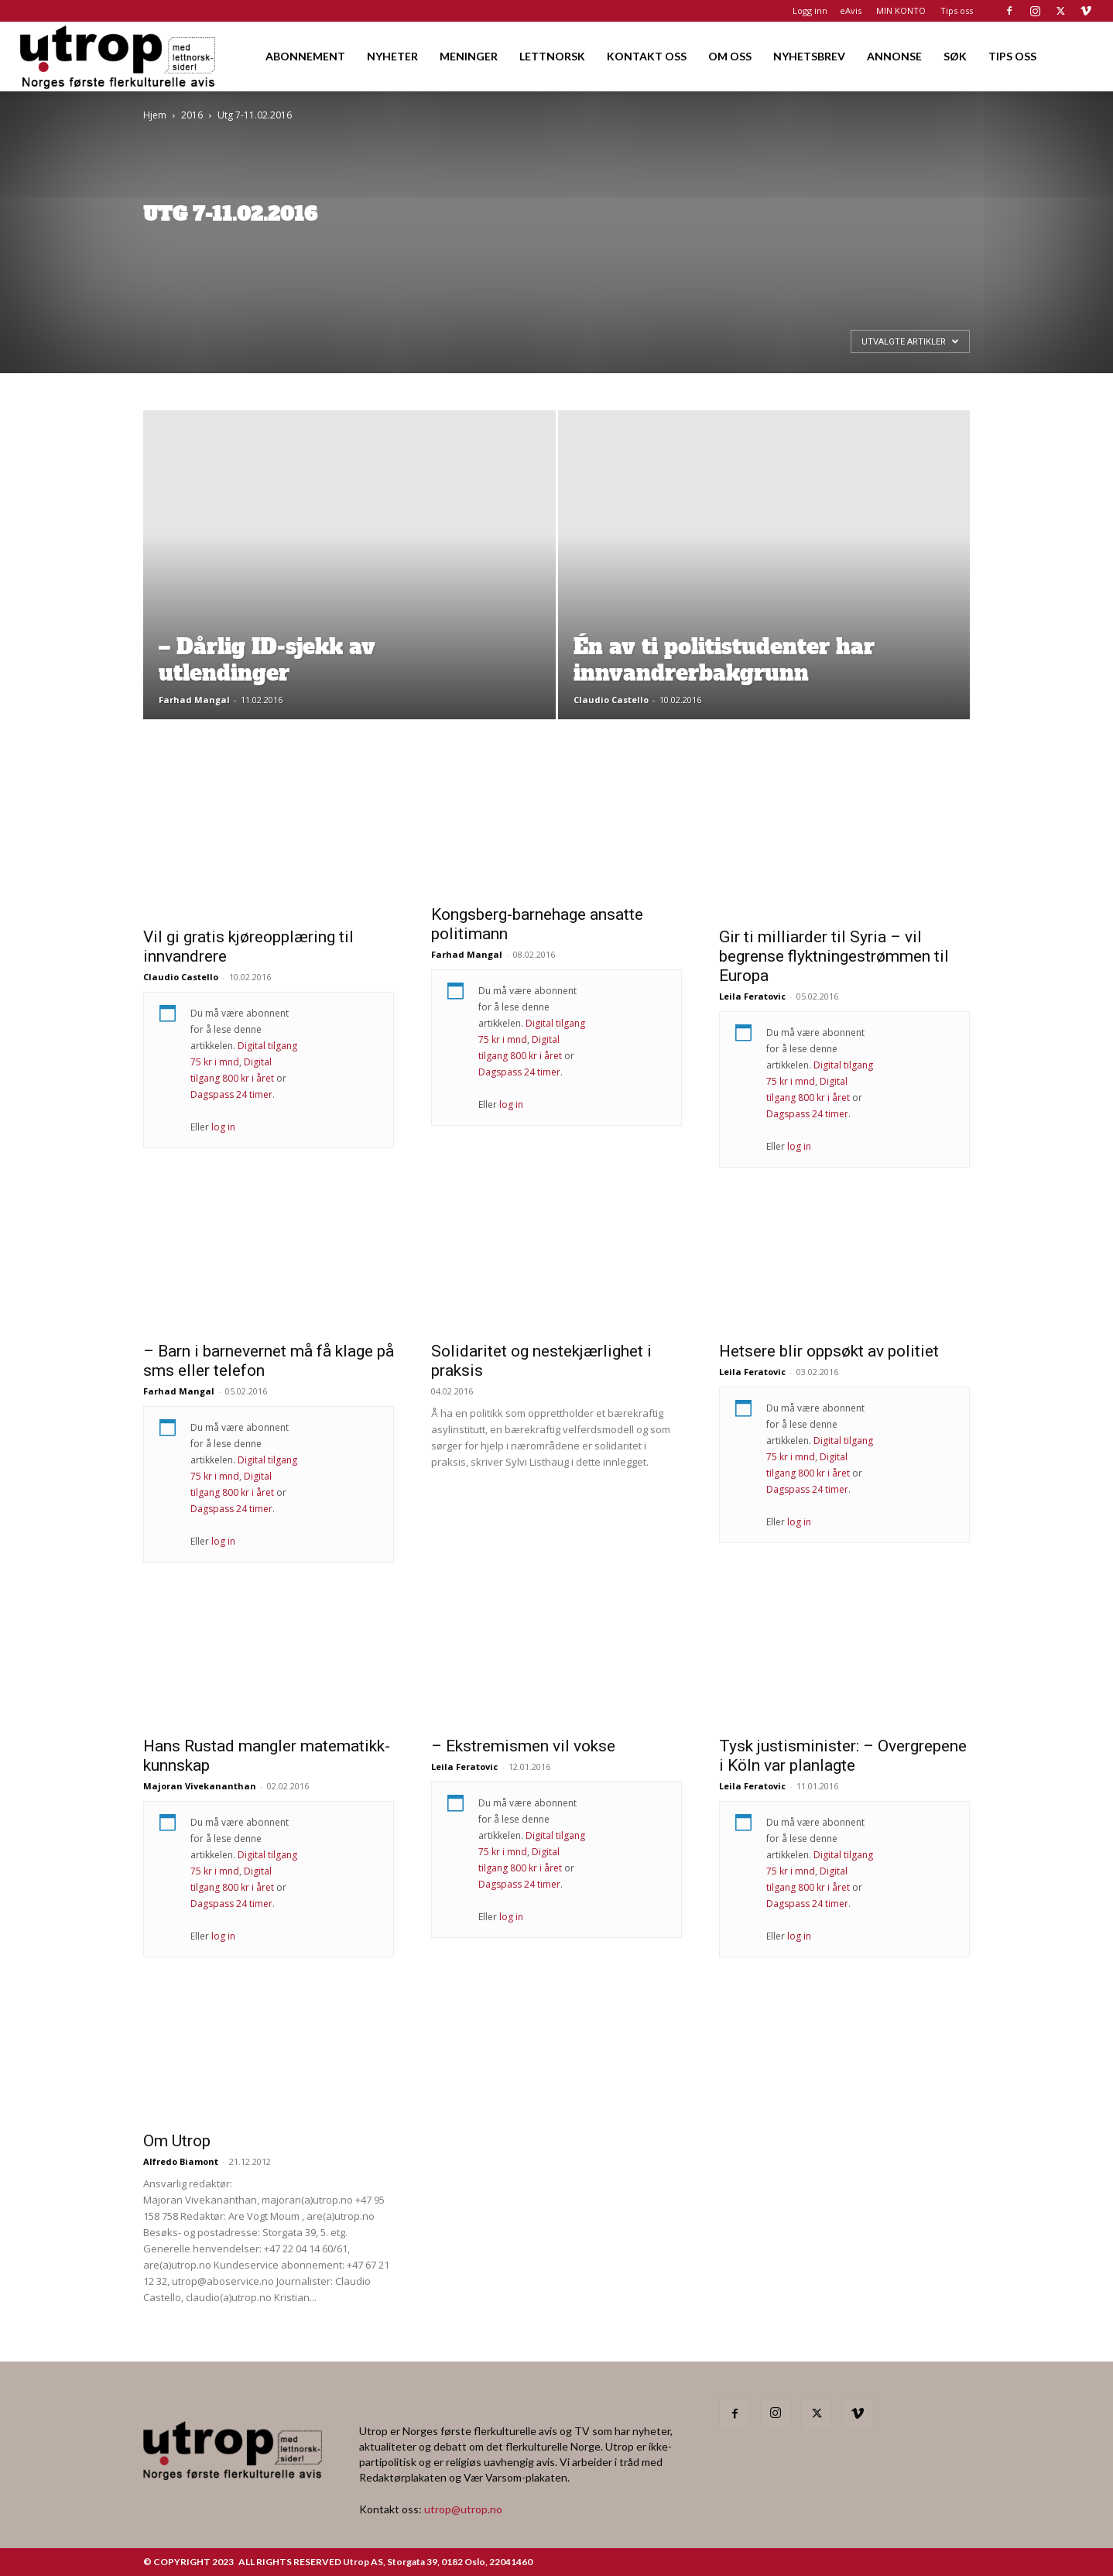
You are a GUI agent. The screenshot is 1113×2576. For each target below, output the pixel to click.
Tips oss (956, 10)
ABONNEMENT (305, 56)
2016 (192, 115)
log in (223, 1127)
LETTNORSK (552, 56)
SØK (955, 56)
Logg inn (810, 10)
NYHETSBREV (809, 56)
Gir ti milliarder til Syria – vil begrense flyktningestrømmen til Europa (834, 956)
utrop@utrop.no (463, 2509)
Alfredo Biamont (180, 2161)
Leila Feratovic (752, 996)
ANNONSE (894, 56)
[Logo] (118, 56)
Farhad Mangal (194, 699)
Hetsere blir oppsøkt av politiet (829, 1351)
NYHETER (392, 56)
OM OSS (730, 56)
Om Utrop (177, 2141)
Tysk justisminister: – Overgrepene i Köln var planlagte (843, 1756)
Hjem (154, 115)
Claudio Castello (611, 699)
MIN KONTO (901, 10)
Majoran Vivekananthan (199, 1786)
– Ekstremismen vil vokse (523, 1746)
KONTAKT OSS (647, 56)
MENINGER (469, 56)
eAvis (850, 10)
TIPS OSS (1012, 56)
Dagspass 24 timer (231, 1094)
